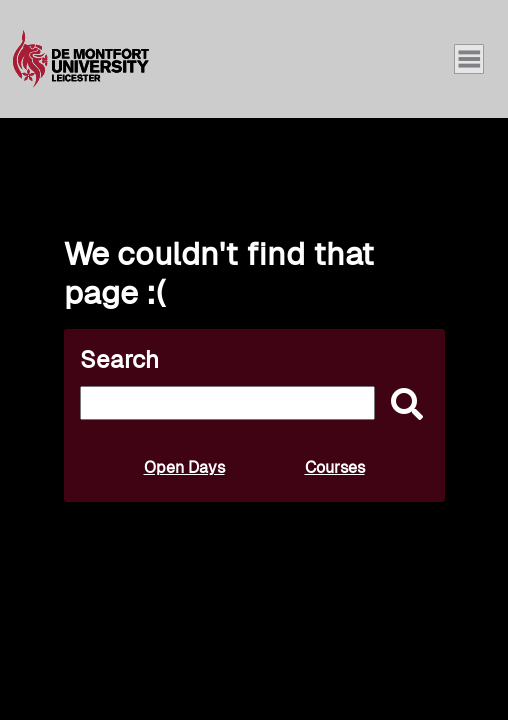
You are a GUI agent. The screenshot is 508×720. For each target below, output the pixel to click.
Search (119, 359)
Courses (335, 467)
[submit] (402, 405)
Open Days (184, 467)
